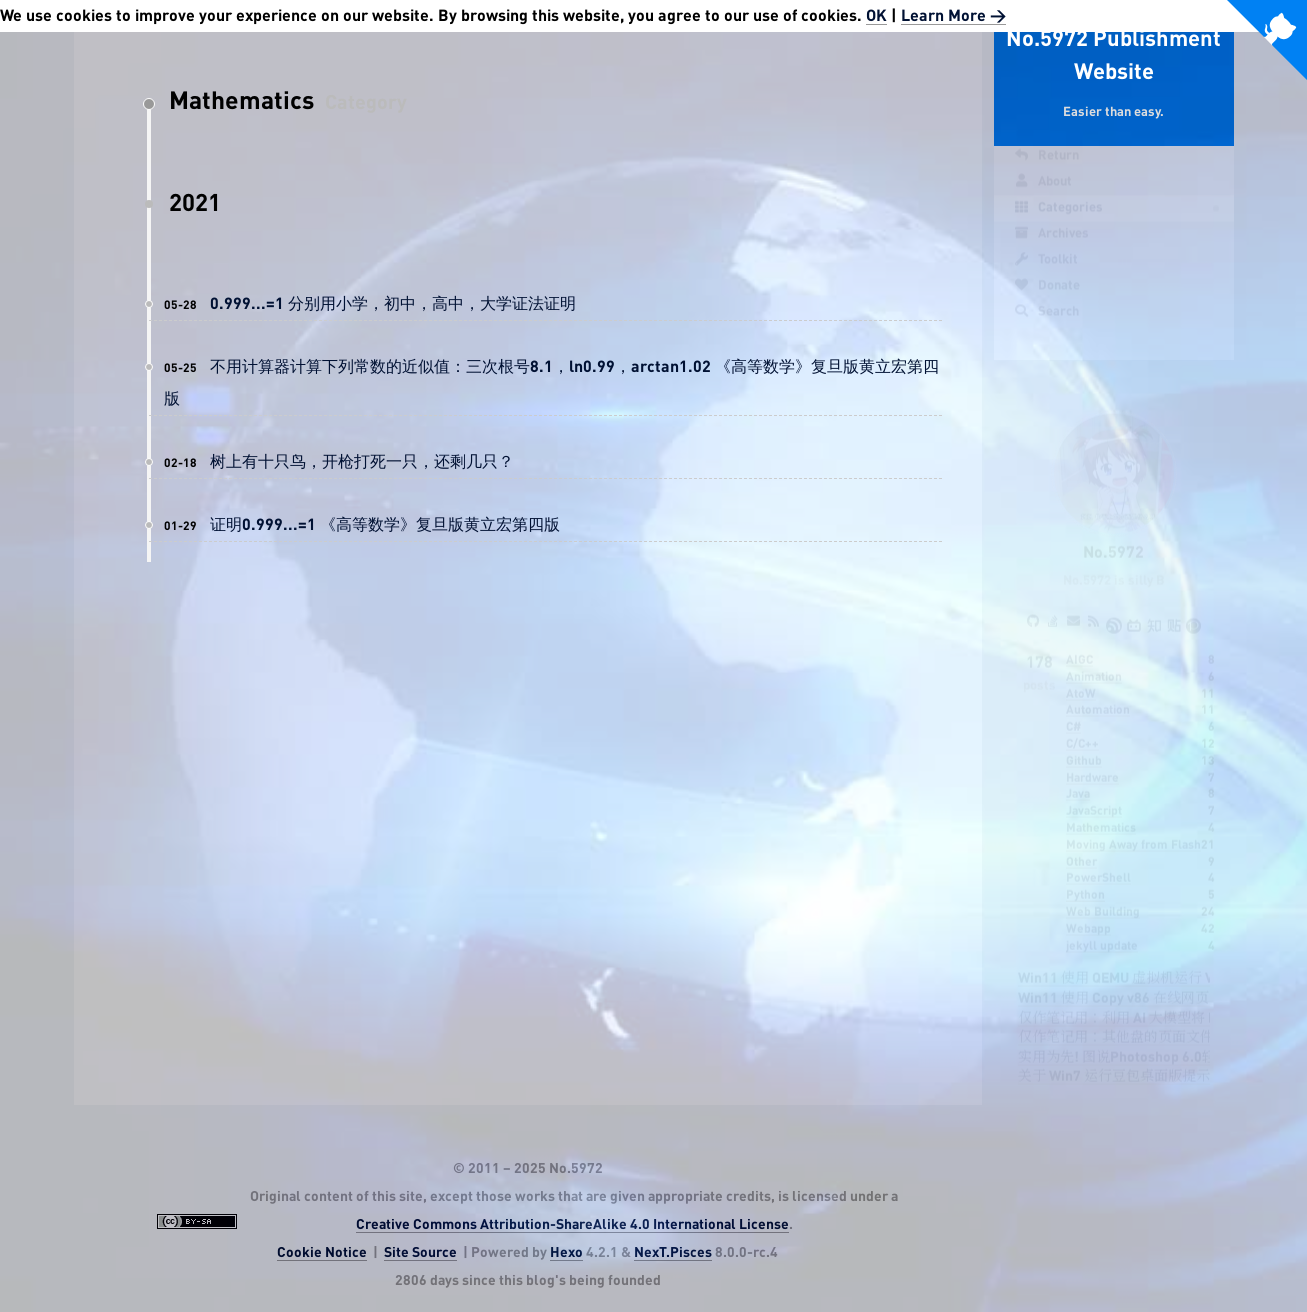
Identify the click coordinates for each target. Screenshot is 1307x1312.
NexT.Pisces (673, 1253)
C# (1073, 708)
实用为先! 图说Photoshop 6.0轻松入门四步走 (1159, 1039)
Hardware (1092, 759)
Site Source (420, 1253)
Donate (1047, 296)
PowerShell (1098, 859)
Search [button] (1046, 322)
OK (876, 16)
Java (1078, 775)
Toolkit (1046, 270)
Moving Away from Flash (1133, 826)
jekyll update (1102, 927)
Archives (1051, 244)
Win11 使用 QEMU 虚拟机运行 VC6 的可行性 (1153, 960)
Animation (1094, 658)
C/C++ (1082, 725)
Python (1085, 876)
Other (1081, 843)
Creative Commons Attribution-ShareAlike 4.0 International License (572, 1225)
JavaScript (1094, 792)
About (1043, 192)
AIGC (1079, 641)
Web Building (1103, 893)
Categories (1058, 218)
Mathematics (1101, 809)
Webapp (1088, 910)
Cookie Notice (322, 1253)
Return (1046, 166)
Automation (1098, 691)
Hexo (566, 1253)
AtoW (1081, 675)
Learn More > (953, 16)
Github (1084, 742)
